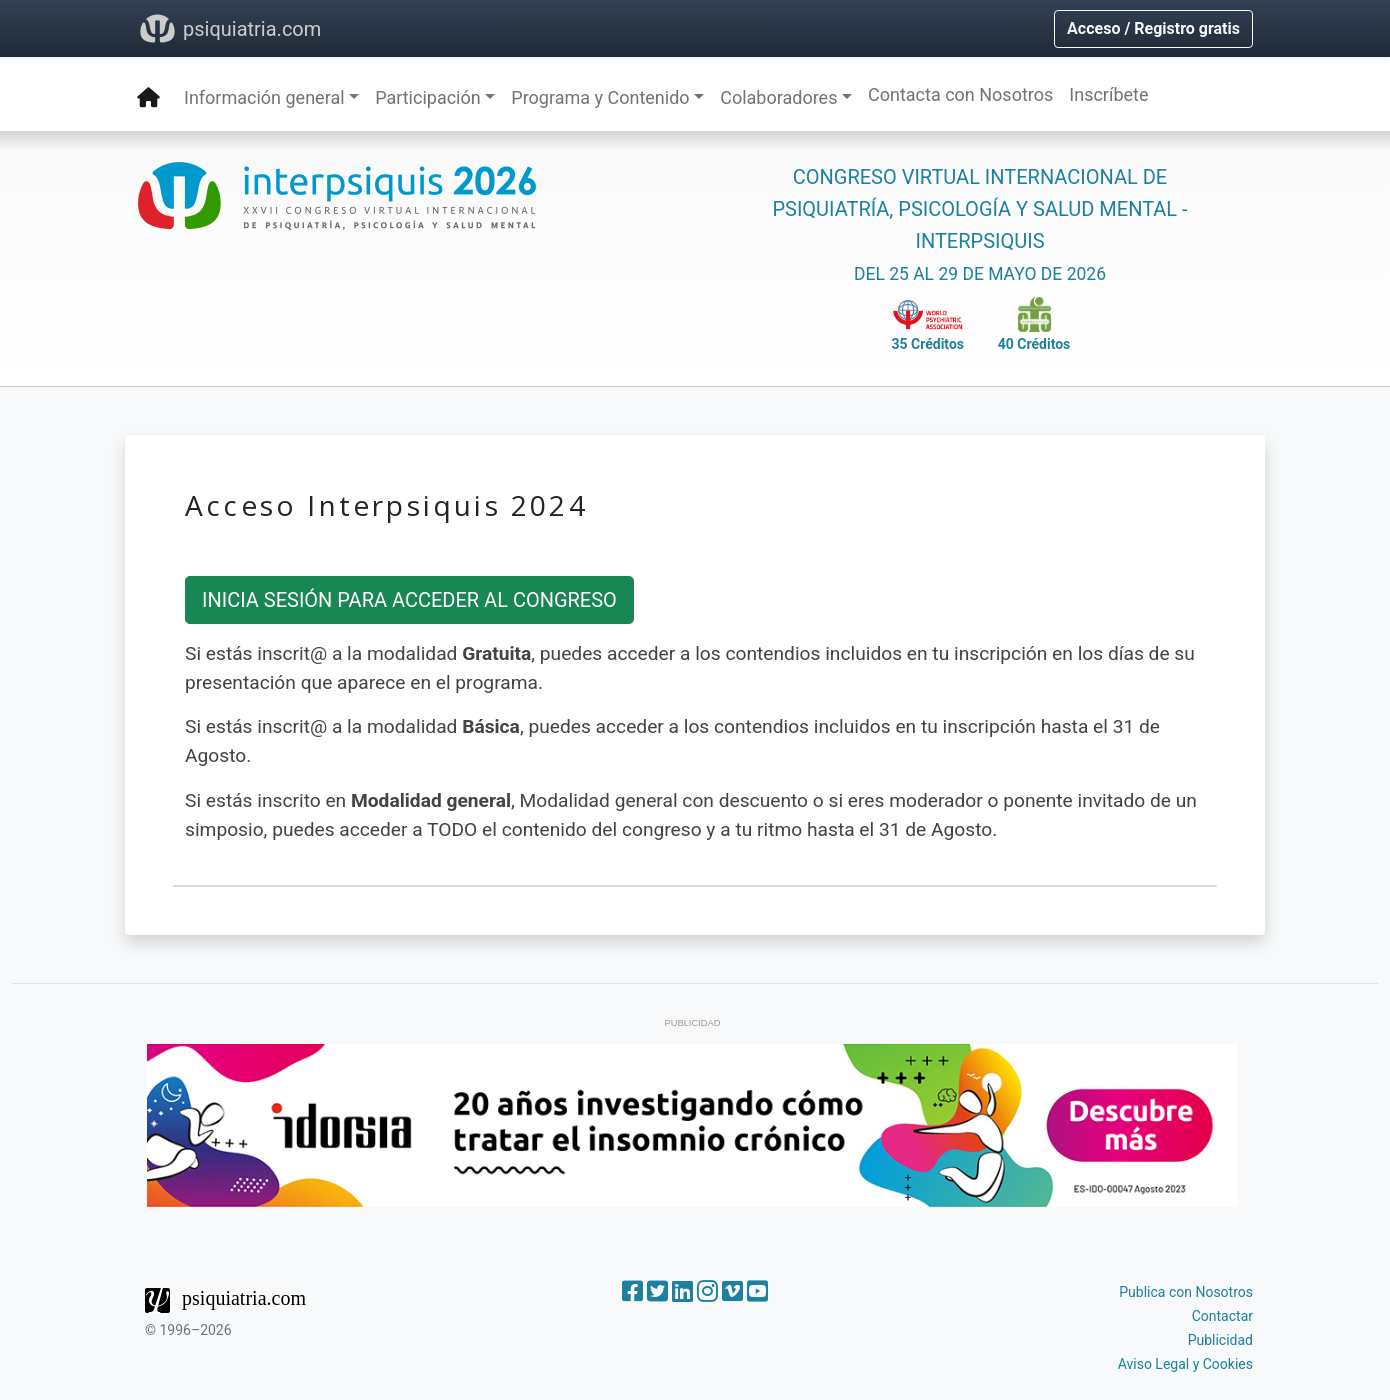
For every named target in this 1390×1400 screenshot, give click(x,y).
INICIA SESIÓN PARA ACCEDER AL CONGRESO (409, 600)
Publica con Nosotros (1186, 1292)
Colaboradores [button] (778, 97)
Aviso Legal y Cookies (1185, 1364)
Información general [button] (264, 97)
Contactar (1222, 1316)
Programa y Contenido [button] (600, 97)
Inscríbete (1108, 94)
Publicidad (1220, 1340)
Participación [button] (428, 97)
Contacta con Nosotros (960, 94)
